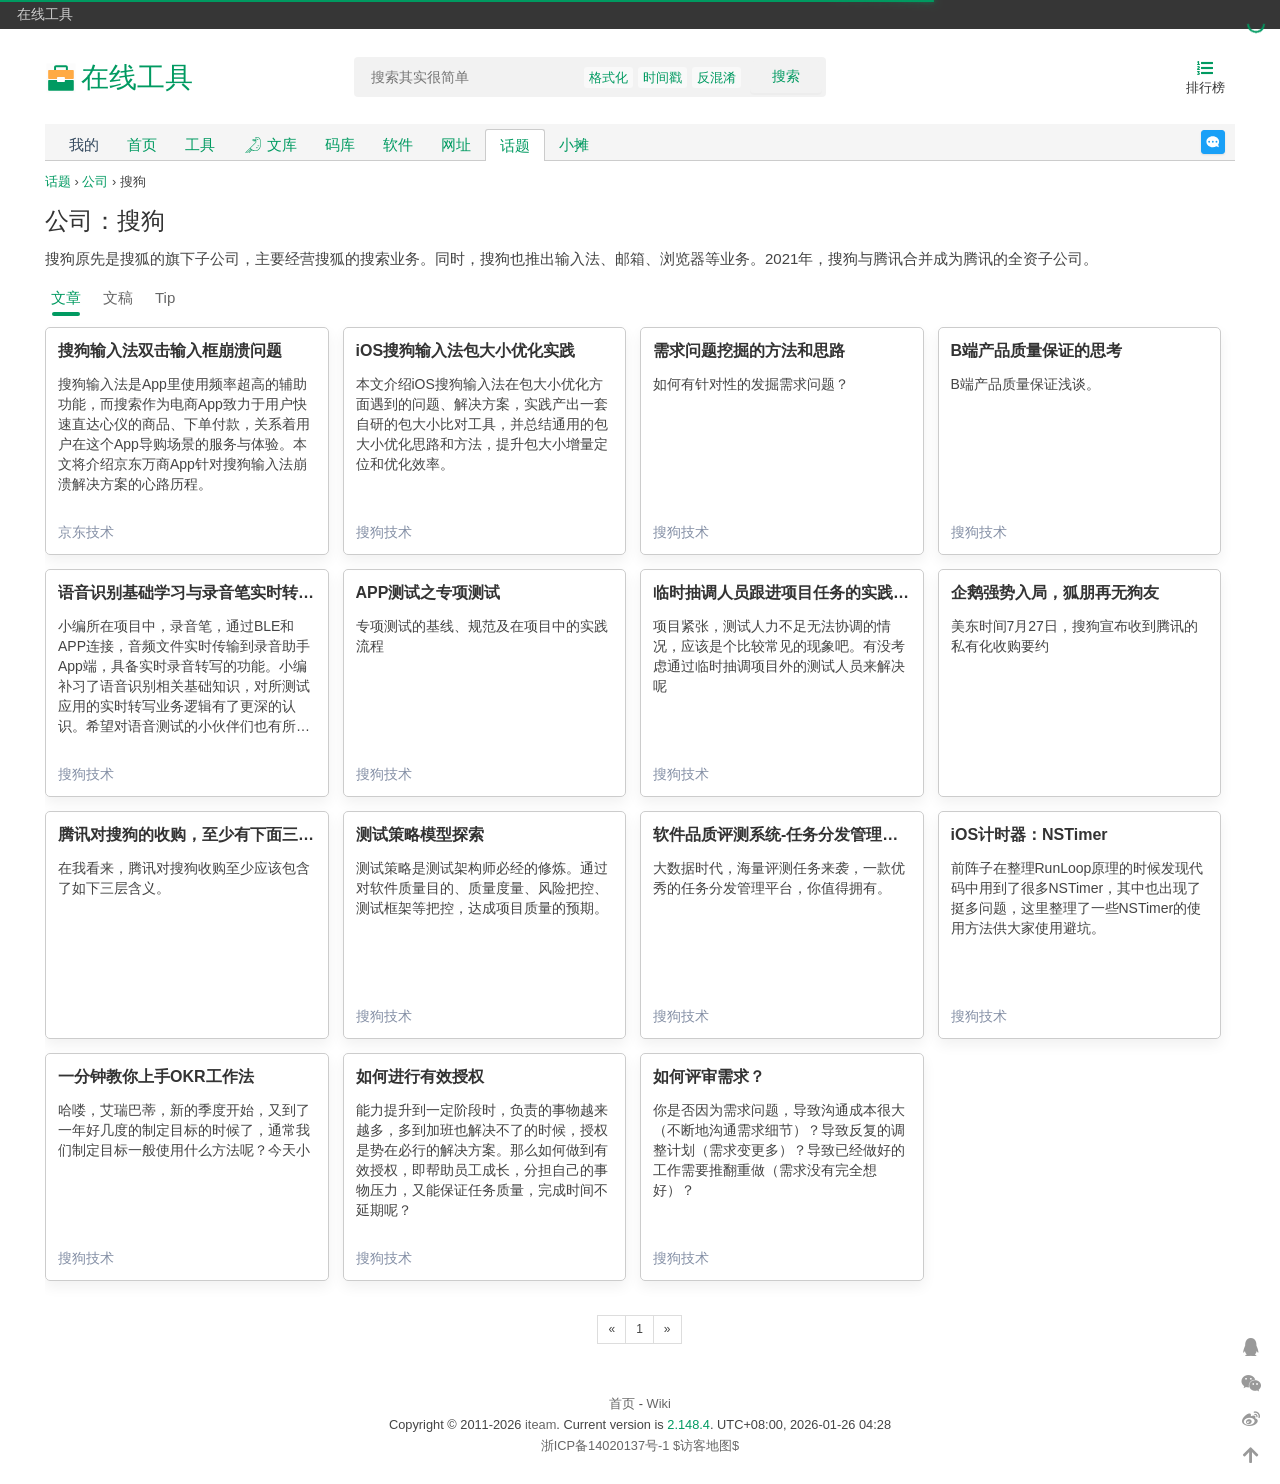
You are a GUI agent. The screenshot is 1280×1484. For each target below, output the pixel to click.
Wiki (659, 1403)
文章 (66, 297)
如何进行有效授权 (420, 1076)
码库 (340, 144)
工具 (200, 144)
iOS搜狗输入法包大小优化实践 (466, 350)
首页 (142, 144)
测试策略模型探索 (420, 834)
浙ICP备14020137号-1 (605, 1445)
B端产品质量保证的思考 (1037, 350)
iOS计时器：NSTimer (1029, 834)
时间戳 (662, 77)
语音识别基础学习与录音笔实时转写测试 (202, 592)
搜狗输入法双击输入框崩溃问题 (170, 350)
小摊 (574, 144)
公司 (95, 181)
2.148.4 (688, 1424)
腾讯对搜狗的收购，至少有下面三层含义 (202, 834)
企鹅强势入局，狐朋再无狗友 (1055, 592)
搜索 (786, 76)
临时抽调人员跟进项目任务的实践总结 (789, 592)
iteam (540, 1424)
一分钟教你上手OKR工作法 (156, 1076)
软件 (398, 144)
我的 (84, 144)
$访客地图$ (706, 1445)
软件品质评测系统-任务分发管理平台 (783, 834)
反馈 (1224, 142)
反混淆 (716, 77)
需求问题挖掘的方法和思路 (749, 350)
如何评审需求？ (709, 1076)
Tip (165, 297)
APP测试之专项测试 (428, 592)
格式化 (608, 77)
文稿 (118, 297)
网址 (456, 144)
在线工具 (45, 14)
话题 (515, 145)
